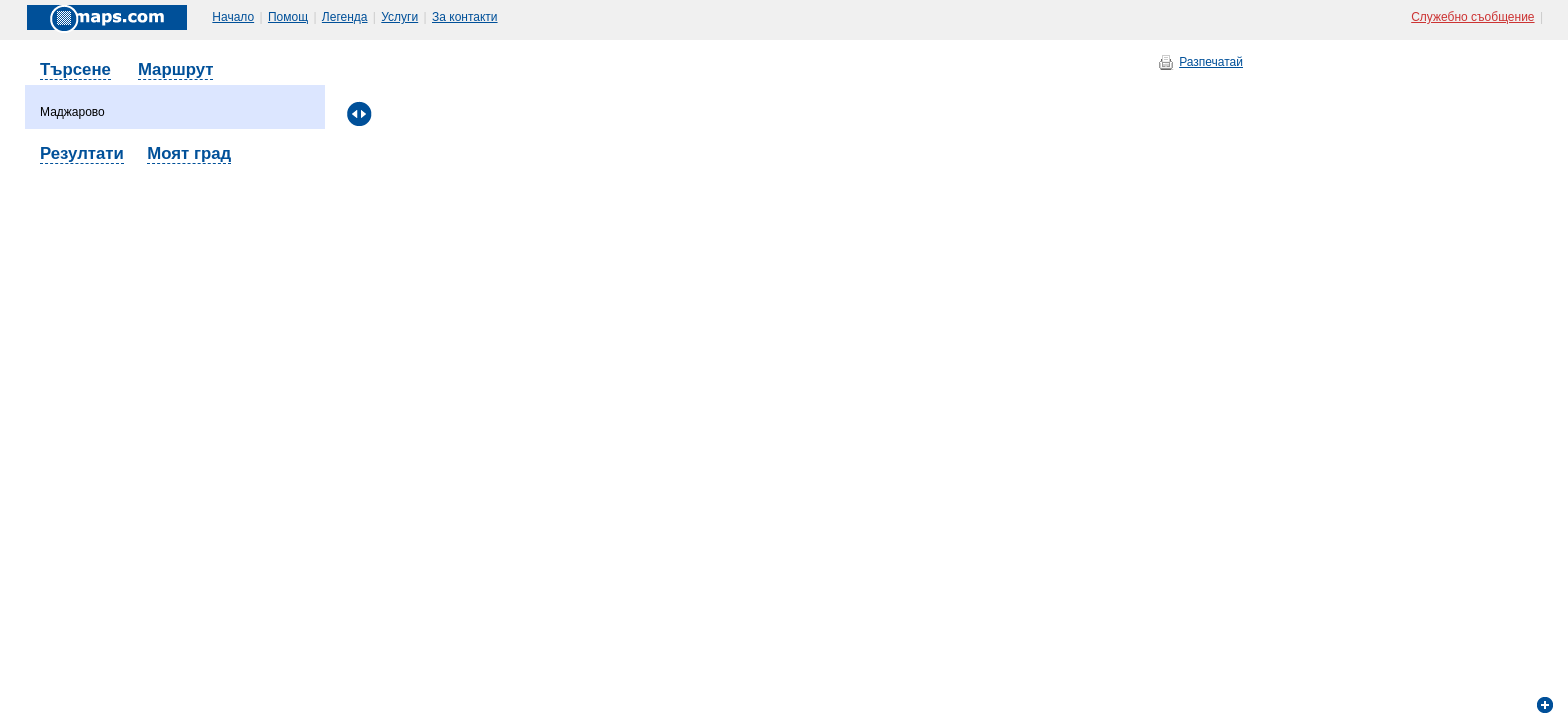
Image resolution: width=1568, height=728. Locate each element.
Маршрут (176, 69)
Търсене (75, 69)
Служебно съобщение (1472, 17)
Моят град (189, 153)
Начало (233, 17)
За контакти (465, 17)
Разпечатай (1211, 62)
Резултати (82, 153)
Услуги (399, 17)
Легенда (345, 17)
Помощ (288, 17)
